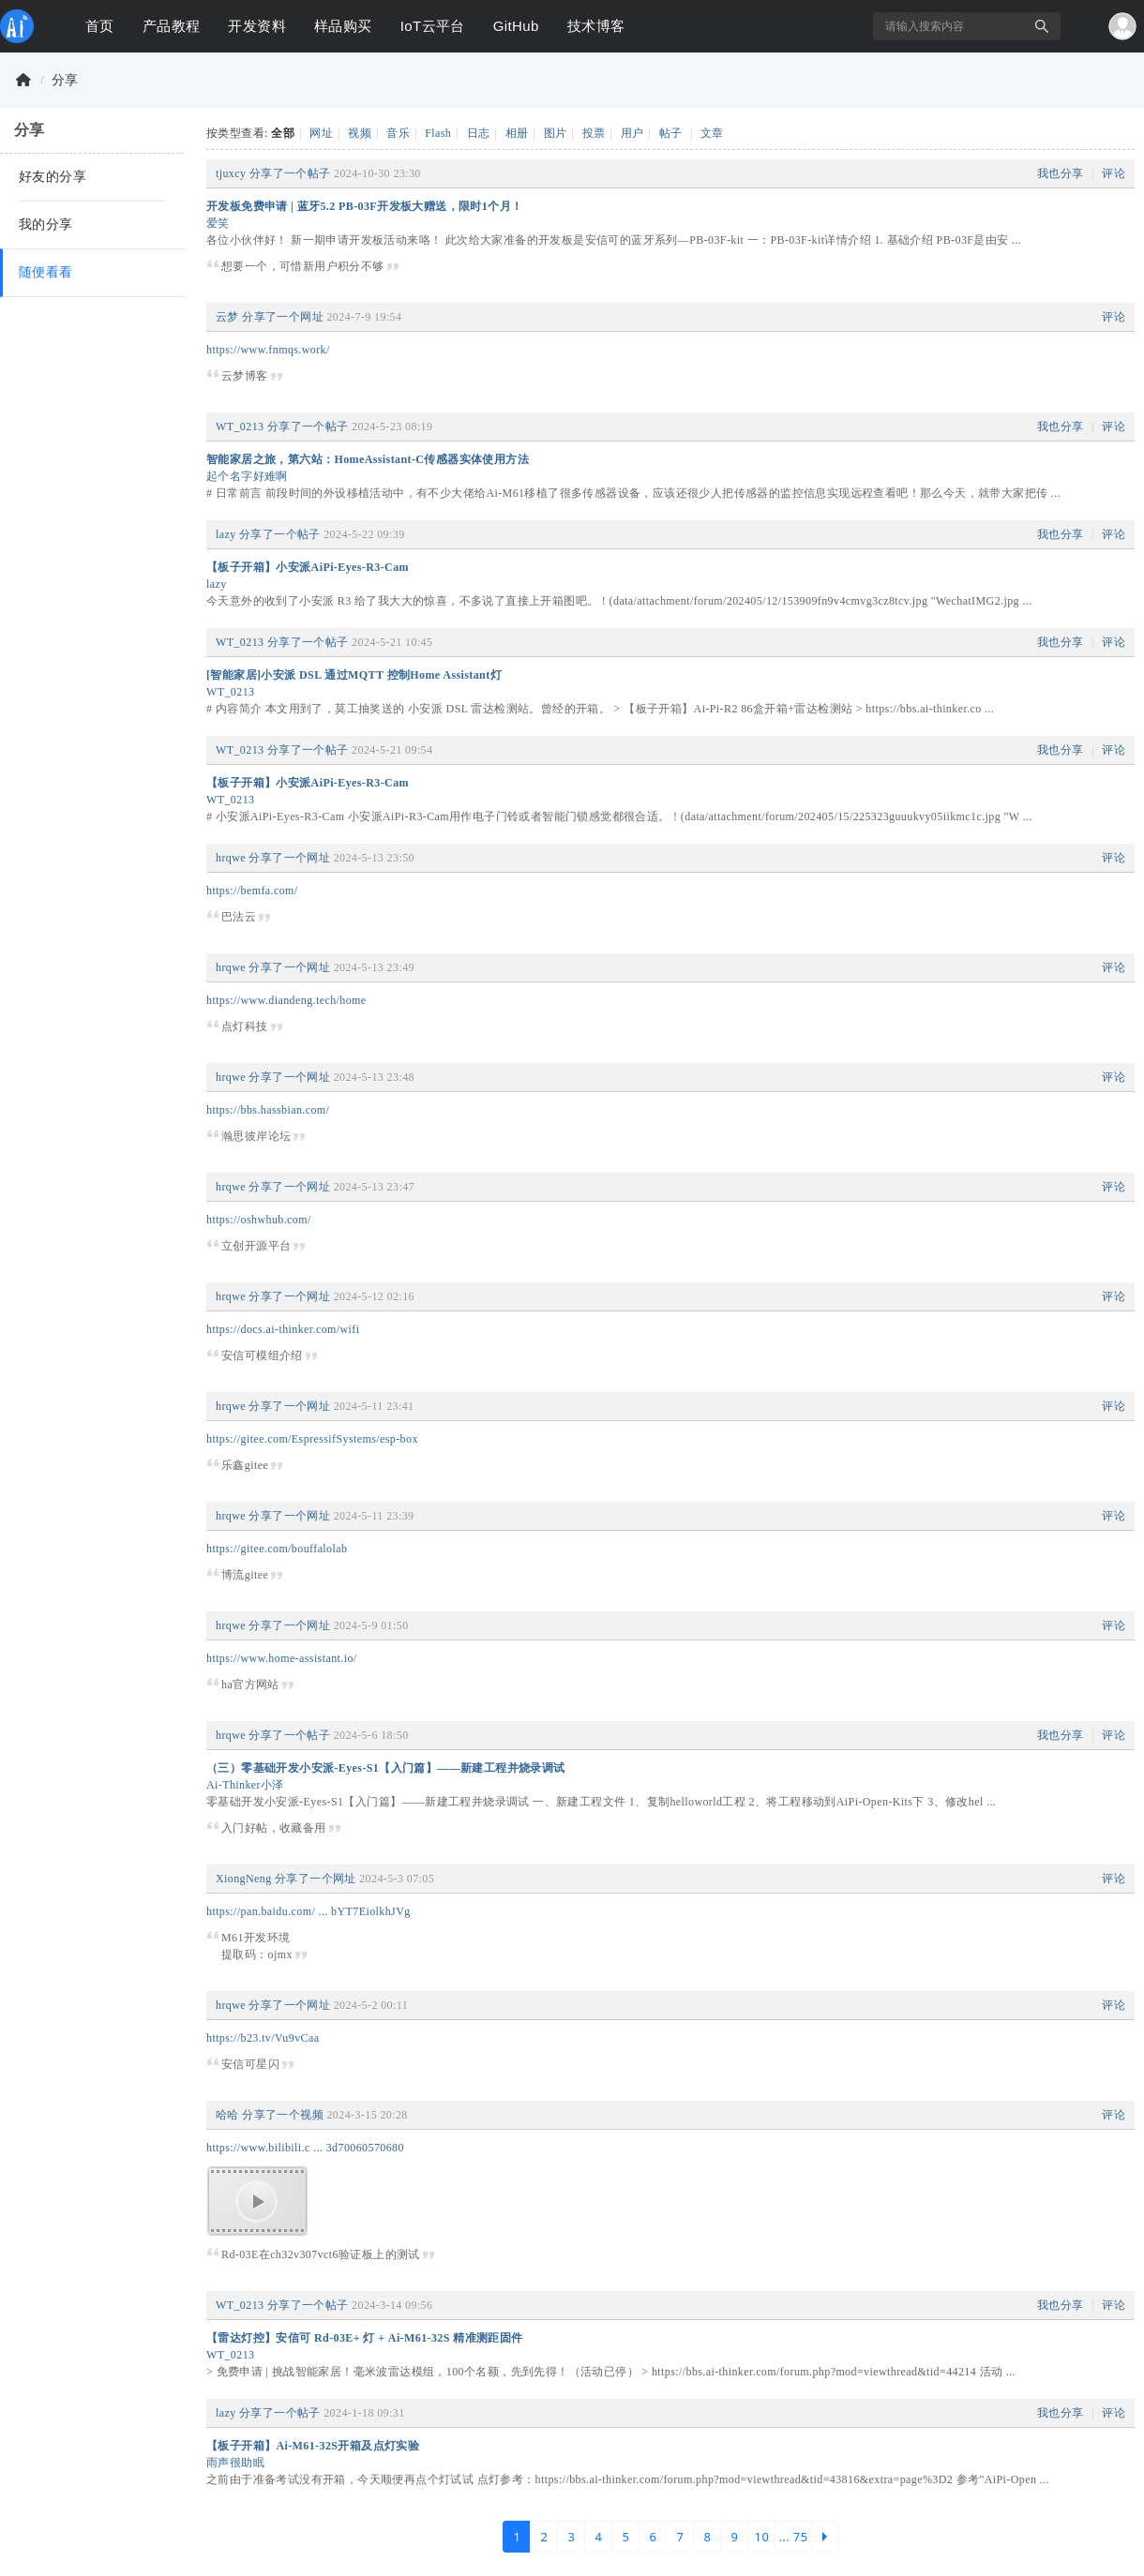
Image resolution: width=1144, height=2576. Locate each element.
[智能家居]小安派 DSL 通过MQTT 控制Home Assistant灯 (354, 674)
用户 (632, 133)
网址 (321, 133)
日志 (478, 133)
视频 (359, 133)
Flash (438, 133)
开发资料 (257, 26)
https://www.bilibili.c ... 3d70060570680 (305, 2147)
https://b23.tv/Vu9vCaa (262, 2037)
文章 (712, 133)
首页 (99, 26)
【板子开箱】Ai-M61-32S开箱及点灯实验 (312, 2445)
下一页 (824, 2537)
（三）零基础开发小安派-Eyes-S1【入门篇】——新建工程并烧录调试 (385, 1768)
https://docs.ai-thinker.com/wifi (282, 1329)
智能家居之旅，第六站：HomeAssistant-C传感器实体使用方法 (367, 459)
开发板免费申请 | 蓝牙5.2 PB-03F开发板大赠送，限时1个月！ (364, 206)
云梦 (227, 316)
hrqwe (231, 857)
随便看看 (46, 272)
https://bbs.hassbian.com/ (267, 1109)
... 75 (792, 2536)
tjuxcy (231, 173)
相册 (517, 133)
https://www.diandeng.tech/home (286, 1000)
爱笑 (218, 223)
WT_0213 (239, 426)
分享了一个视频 (283, 2114)
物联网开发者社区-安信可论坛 (23, 80)
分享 (65, 80)
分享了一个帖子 (290, 173)
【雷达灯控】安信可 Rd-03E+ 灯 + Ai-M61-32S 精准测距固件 (364, 2337)
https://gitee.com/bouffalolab (276, 1548)
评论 (1113, 173)
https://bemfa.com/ (252, 890)
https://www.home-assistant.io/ (281, 1658)
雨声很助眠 (235, 2462)
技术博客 (596, 26)
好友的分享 (52, 177)
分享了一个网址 (283, 316)
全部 (282, 133)
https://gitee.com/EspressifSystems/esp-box (312, 1438)
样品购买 (343, 26)
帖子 (671, 133)
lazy (226, 534)
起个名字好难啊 (247, 476)
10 (762, 2536)
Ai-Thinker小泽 (245, 1784)
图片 (555, 133)
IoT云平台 (432, 26)
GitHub (516, 26)
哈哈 (227, 2114)
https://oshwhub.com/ (258, 1219)
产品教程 (172, 26)
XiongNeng (244, 1878)
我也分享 (1060, 173)
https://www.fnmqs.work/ (268, 349)
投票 (594, 133)
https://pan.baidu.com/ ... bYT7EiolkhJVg (308, 1911)
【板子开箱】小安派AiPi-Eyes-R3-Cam (307, 567)
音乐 (398, 133)
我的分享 (46, 224)
